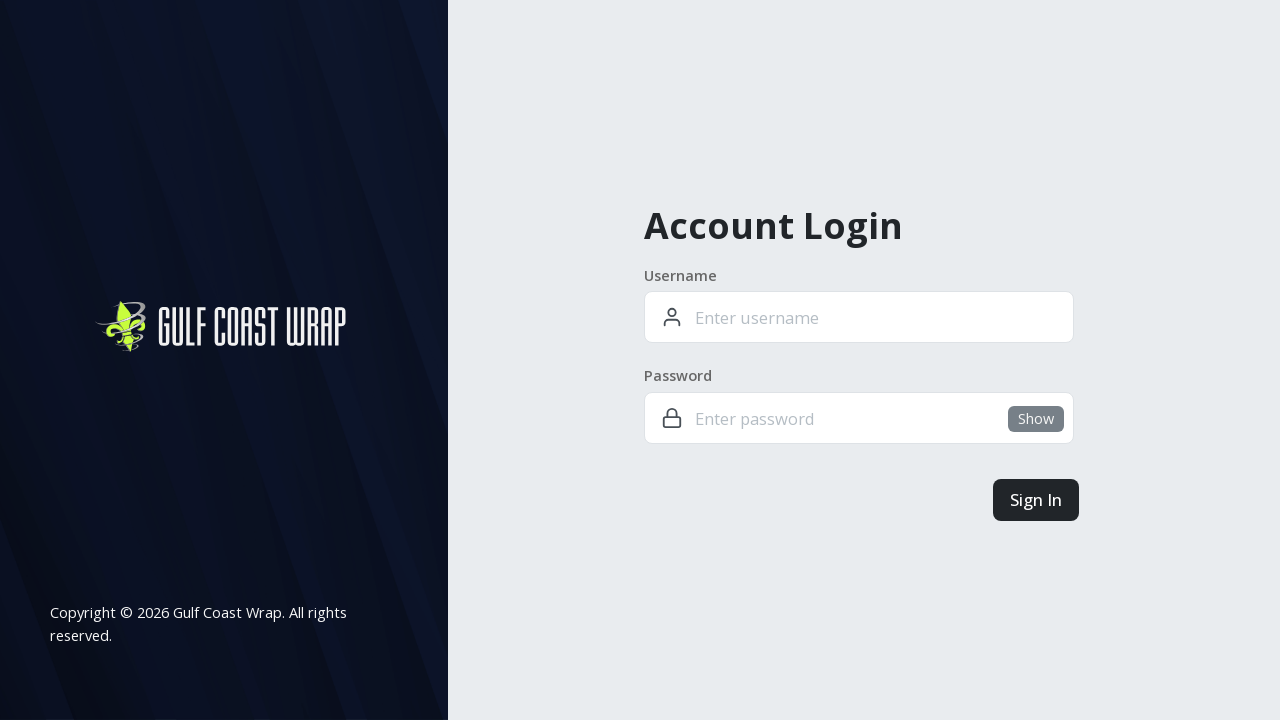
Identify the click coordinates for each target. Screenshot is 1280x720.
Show (1036, 418)
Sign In (1036, 499)
